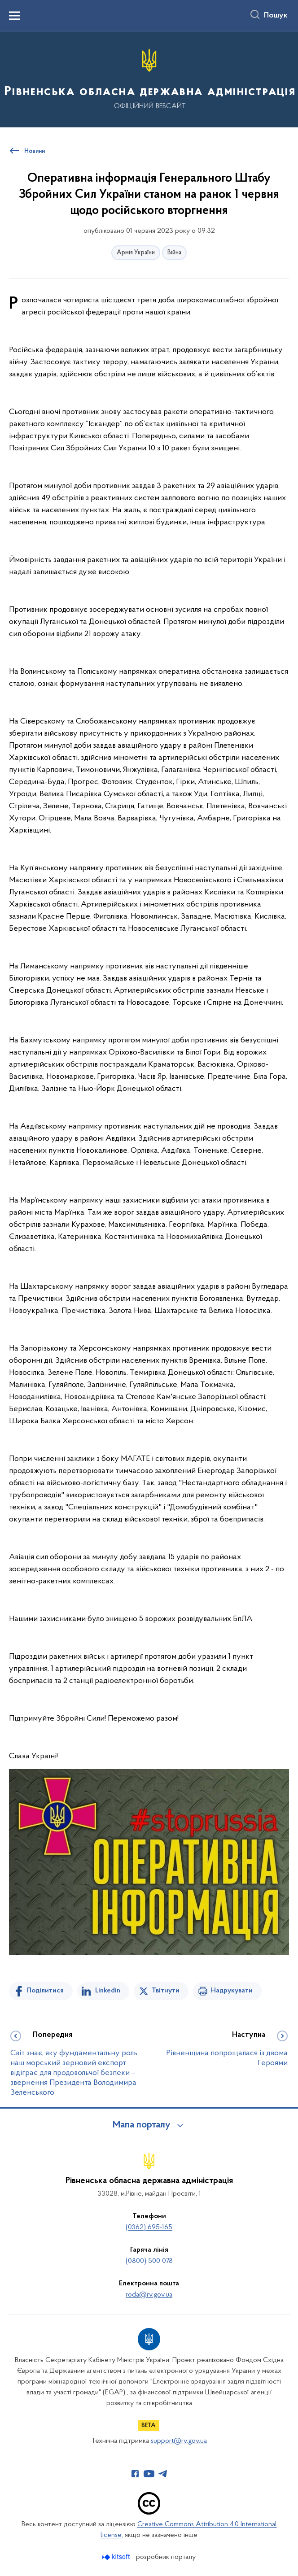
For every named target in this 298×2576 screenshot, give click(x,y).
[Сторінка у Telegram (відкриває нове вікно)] (163, 2473)
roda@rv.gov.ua (149, 2294)
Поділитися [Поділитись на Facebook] (45, 1990)
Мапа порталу (142, 2125)
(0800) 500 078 (149, 2261)
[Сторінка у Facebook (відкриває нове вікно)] (135, 2473)
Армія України (136, 252)
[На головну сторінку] (149, 78)
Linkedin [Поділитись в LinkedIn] (107, 1990)
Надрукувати (232, 1990)
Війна (174, 252)
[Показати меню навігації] (14, 15)
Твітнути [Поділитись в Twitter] (166, 1990)
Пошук (276, 16)
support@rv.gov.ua (179, 2441)
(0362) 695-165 (149, 2227)
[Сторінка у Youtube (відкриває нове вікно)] (149, 2473)
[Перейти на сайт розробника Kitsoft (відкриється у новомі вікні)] (116, 2557)
